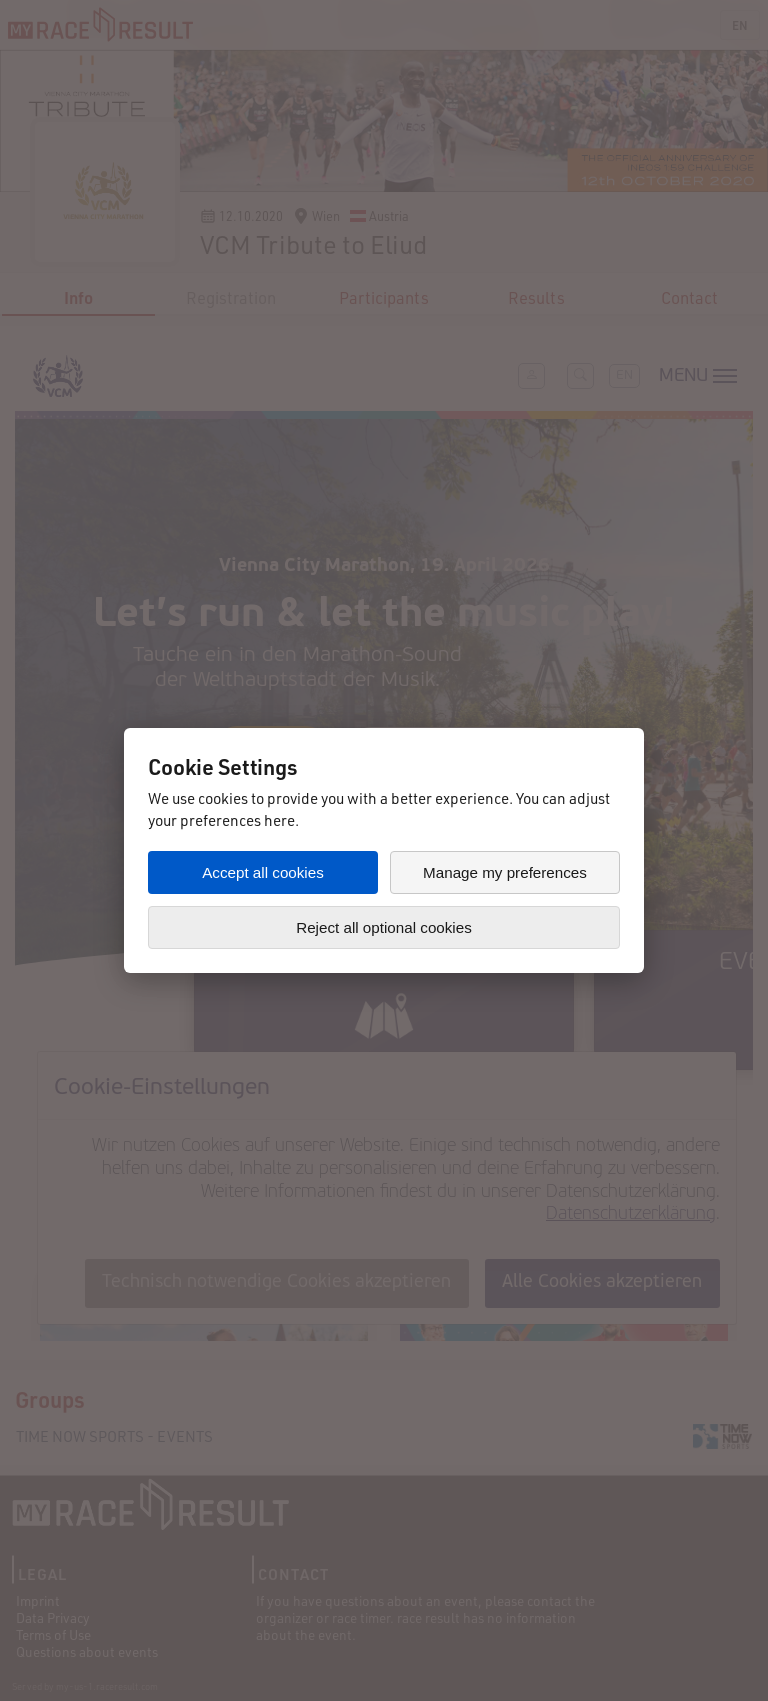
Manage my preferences (505, 872)
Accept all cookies (263, 872)
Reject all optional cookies (384, 927)
